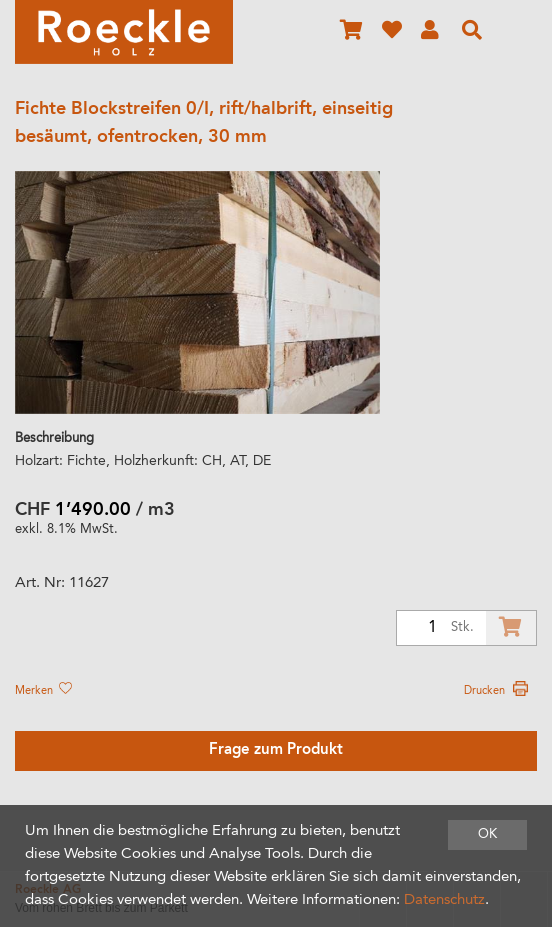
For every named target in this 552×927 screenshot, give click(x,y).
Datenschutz (444, 900)
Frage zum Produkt (276, 750)
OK (487, 834)
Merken (43, 691)
